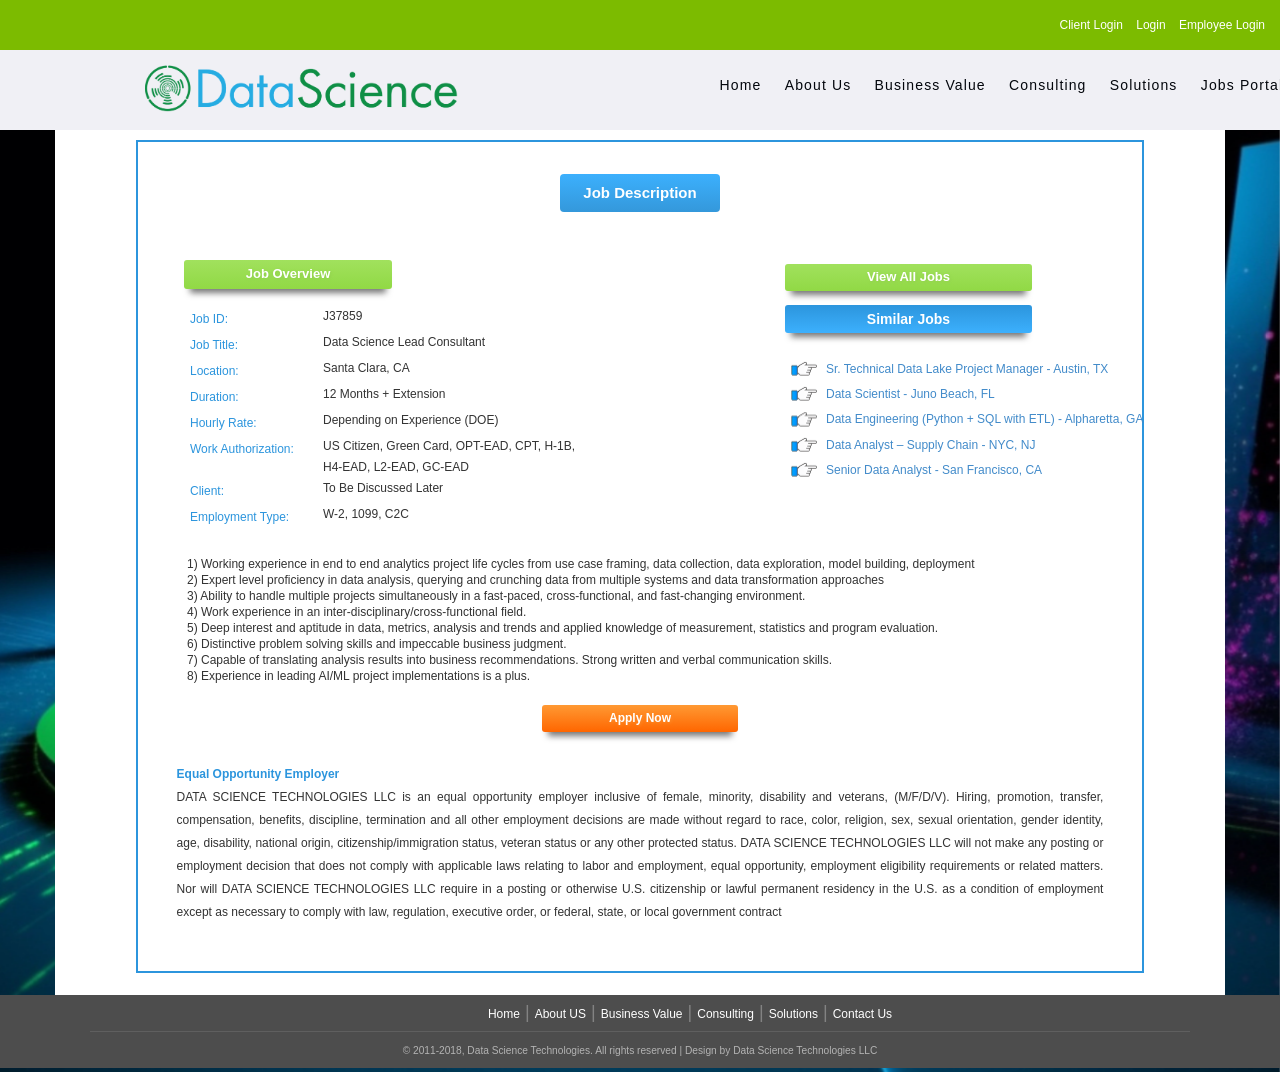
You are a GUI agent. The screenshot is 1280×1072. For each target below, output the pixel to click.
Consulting (1047, 85)
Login (1150, 25)
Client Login (1091, 25)
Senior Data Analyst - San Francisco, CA (934, 472)
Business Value (930, 85)
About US (560, 1014)
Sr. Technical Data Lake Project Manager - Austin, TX (967, 369)
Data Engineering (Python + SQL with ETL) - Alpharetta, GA (984, 420)
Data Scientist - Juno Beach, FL (910, 395)
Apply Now (640, 718)
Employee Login (1222, 25)
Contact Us (862, 1014)
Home (741, 85)
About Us (818, 85)
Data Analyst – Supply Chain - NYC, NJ (930, 446)
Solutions (1144, 85)
